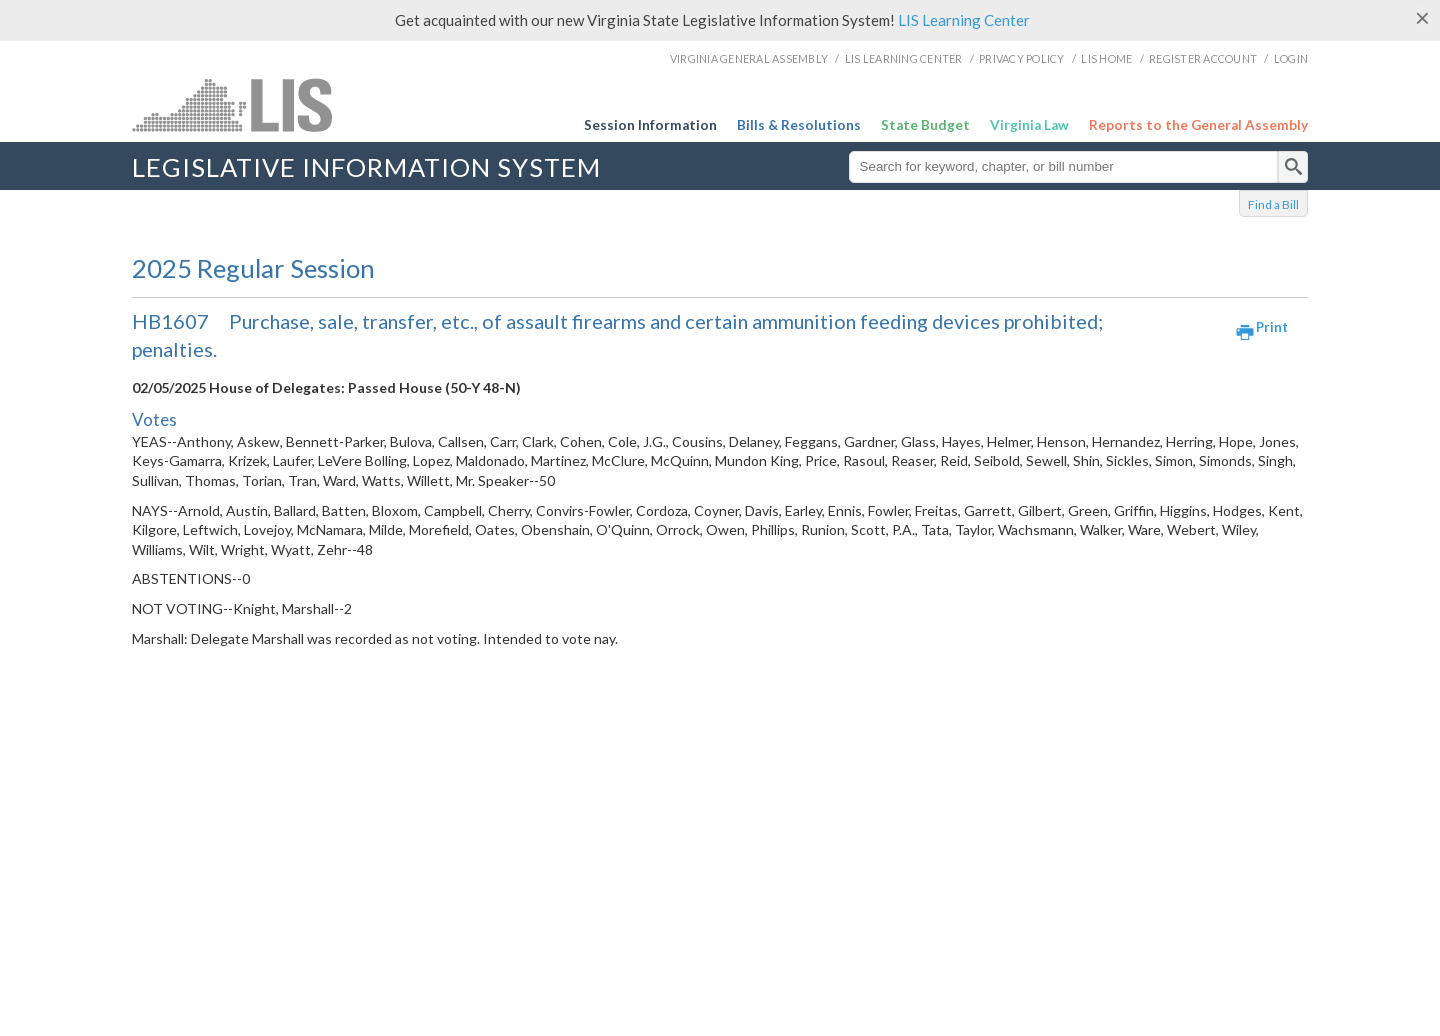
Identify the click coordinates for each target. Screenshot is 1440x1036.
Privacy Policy (1022, 58)
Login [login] (1291, 58)
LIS (294, 104)
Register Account (1203, 58)
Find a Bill (1273, 204)
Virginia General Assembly (749, 58)
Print (1272, 327)
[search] (1293, 167)
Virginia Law (1029, 125)
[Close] (1422, 18)
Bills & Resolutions (799, 125)
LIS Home (1106, 58)
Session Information (650, 125)
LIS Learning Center (964, 20)
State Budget (925, 125)
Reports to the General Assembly (1198, 125)
